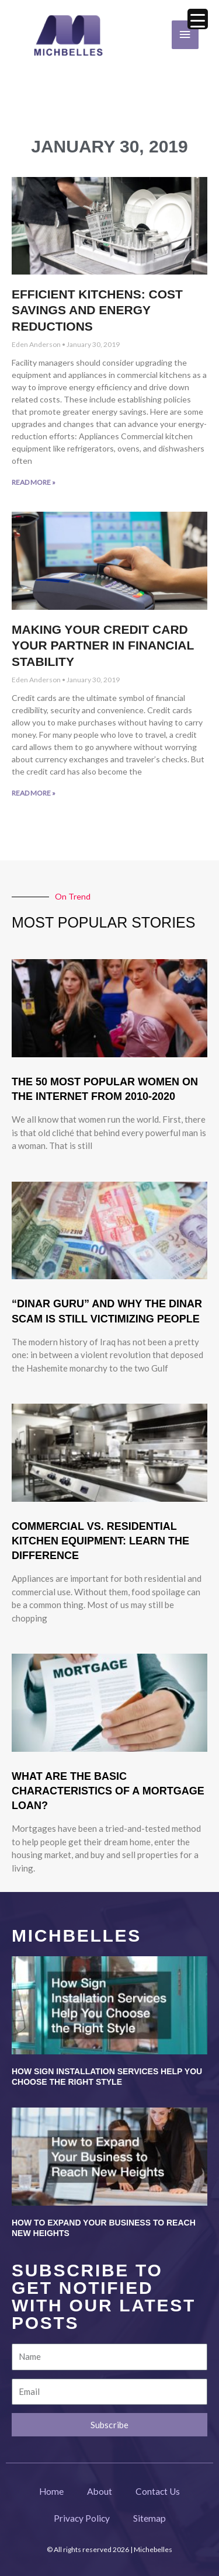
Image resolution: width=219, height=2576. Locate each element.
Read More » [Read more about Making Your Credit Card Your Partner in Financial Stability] (33, 793)
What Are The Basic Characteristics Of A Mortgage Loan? (108, 1790)
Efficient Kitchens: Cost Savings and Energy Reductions (97, 310)
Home (51, 2491)
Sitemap (149, 2518)
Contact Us (157, 2491)
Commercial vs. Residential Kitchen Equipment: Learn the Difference (100, 1540)
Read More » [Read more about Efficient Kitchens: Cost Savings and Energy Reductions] (33, 482)
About (99, 2491)
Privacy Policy (82, 2518)
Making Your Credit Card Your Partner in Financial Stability (103, 645)
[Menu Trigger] (197, 19)
